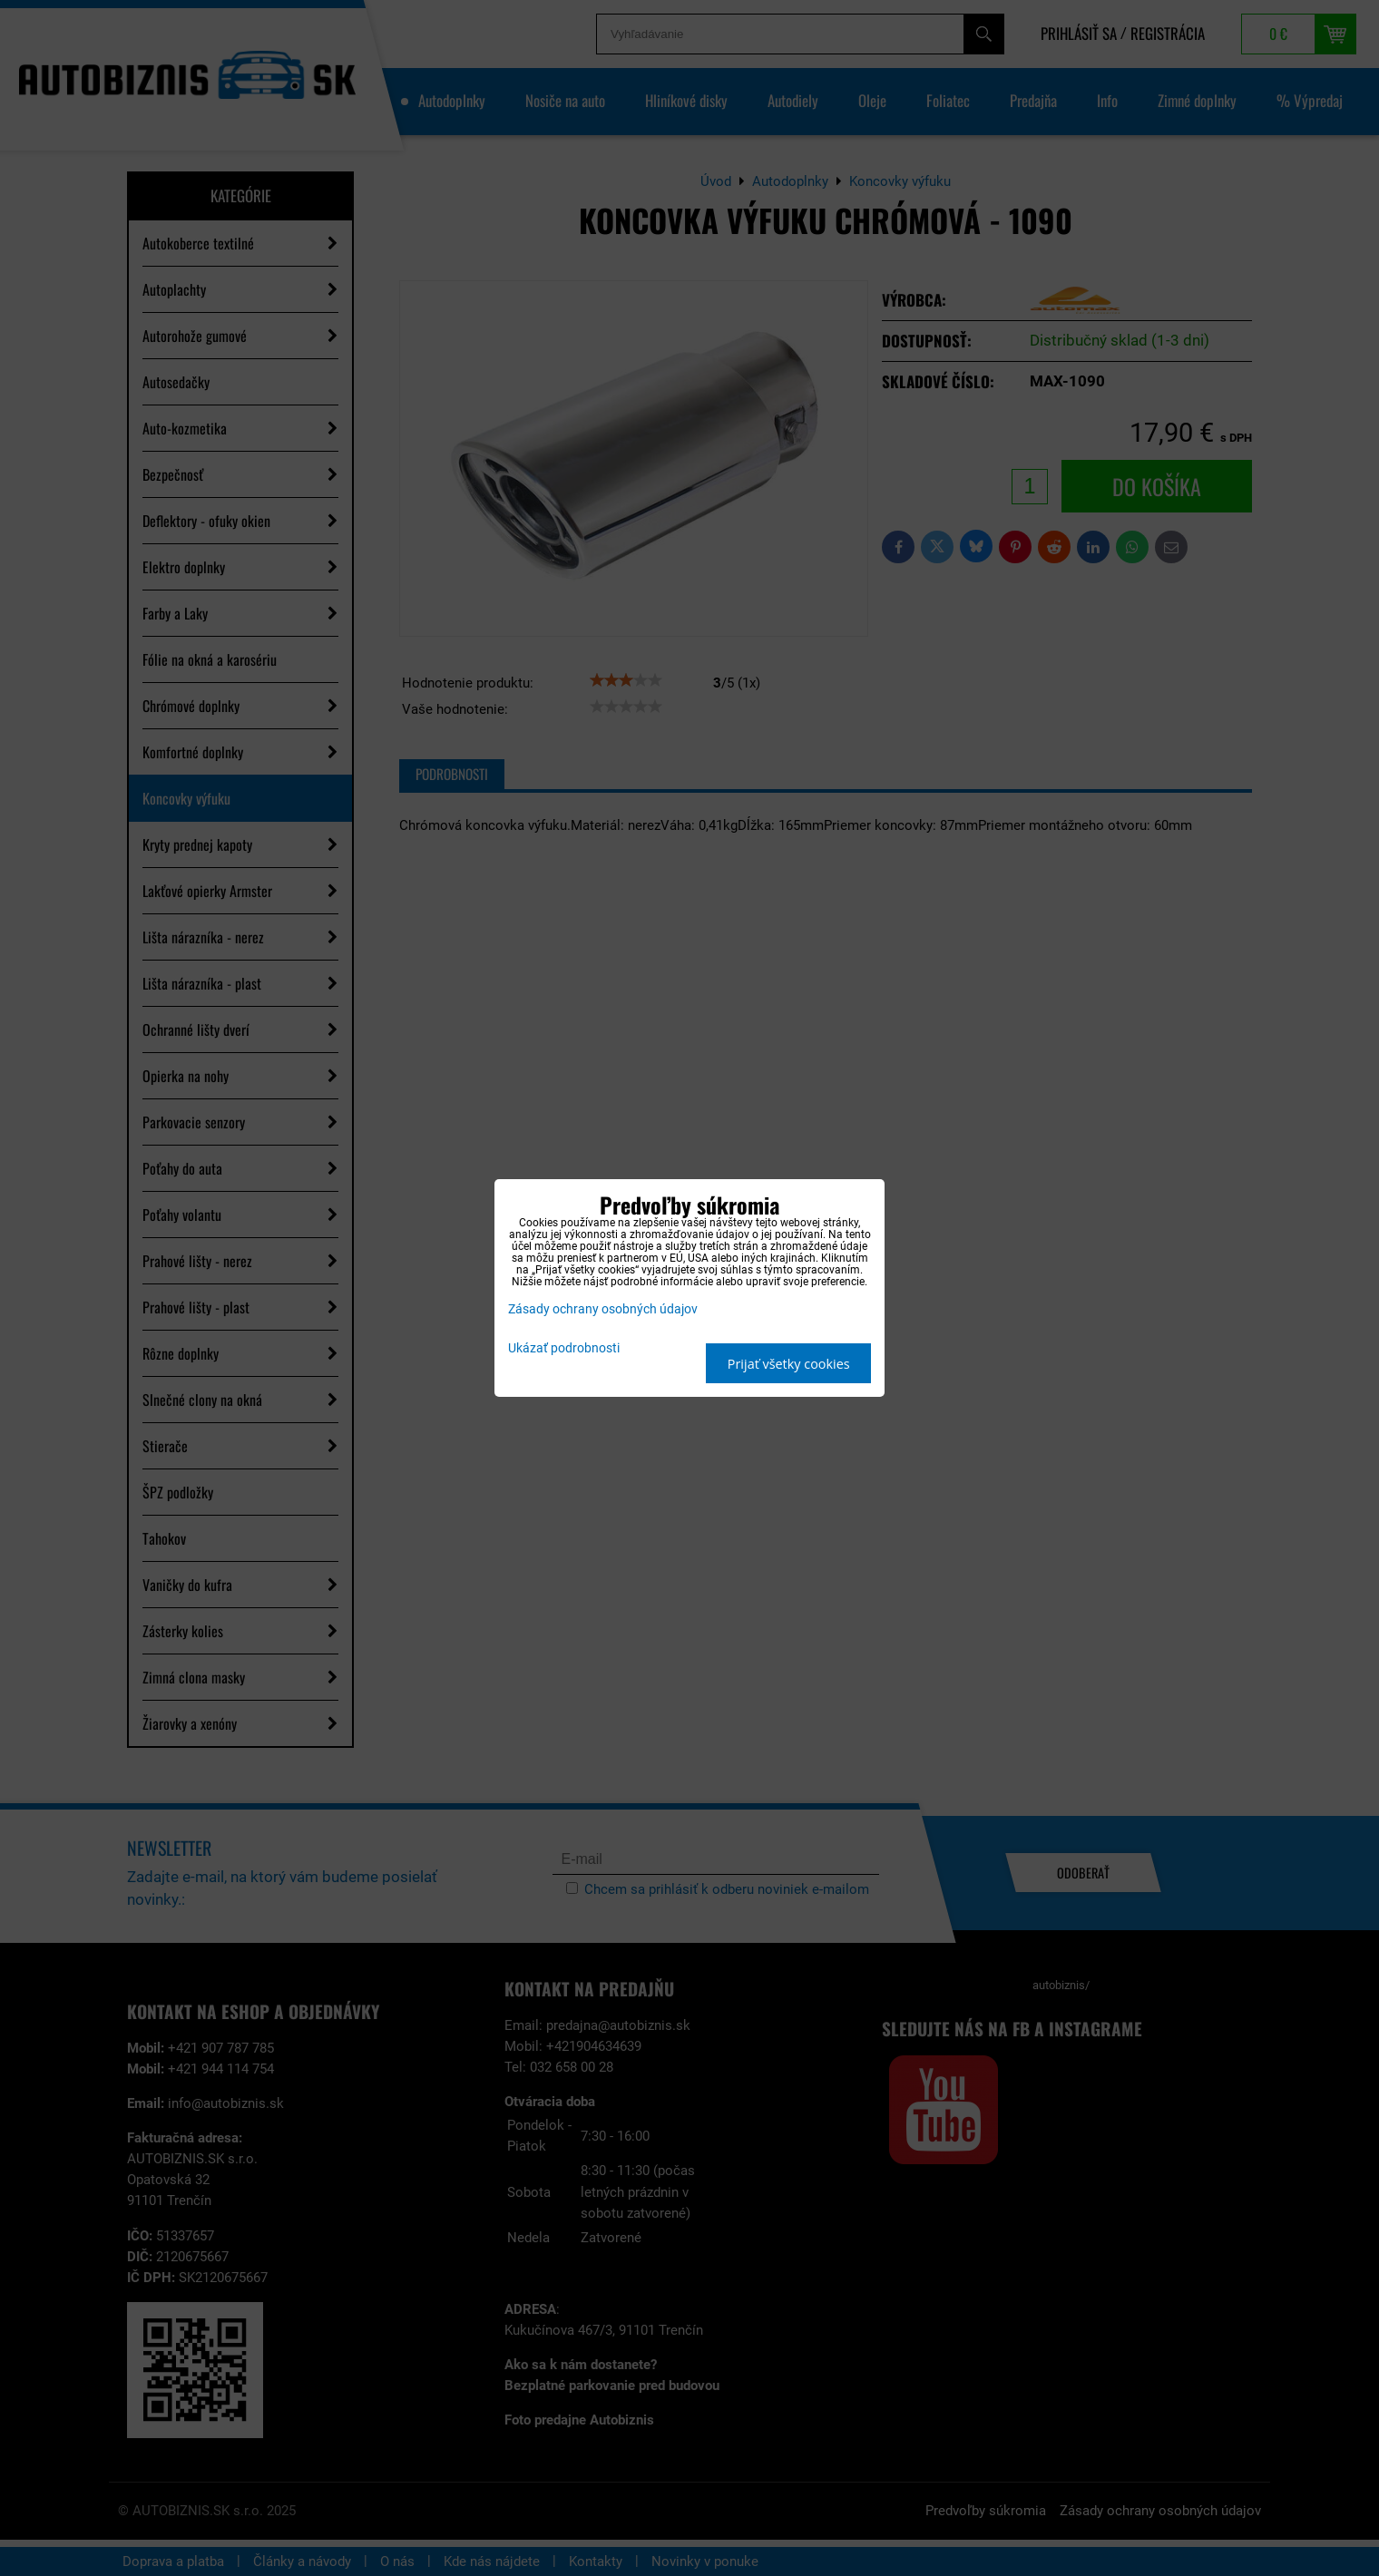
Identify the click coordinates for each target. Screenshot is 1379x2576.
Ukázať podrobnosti (564, 1349)
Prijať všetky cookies (789, 1363)
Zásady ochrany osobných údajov (603, 1309)
